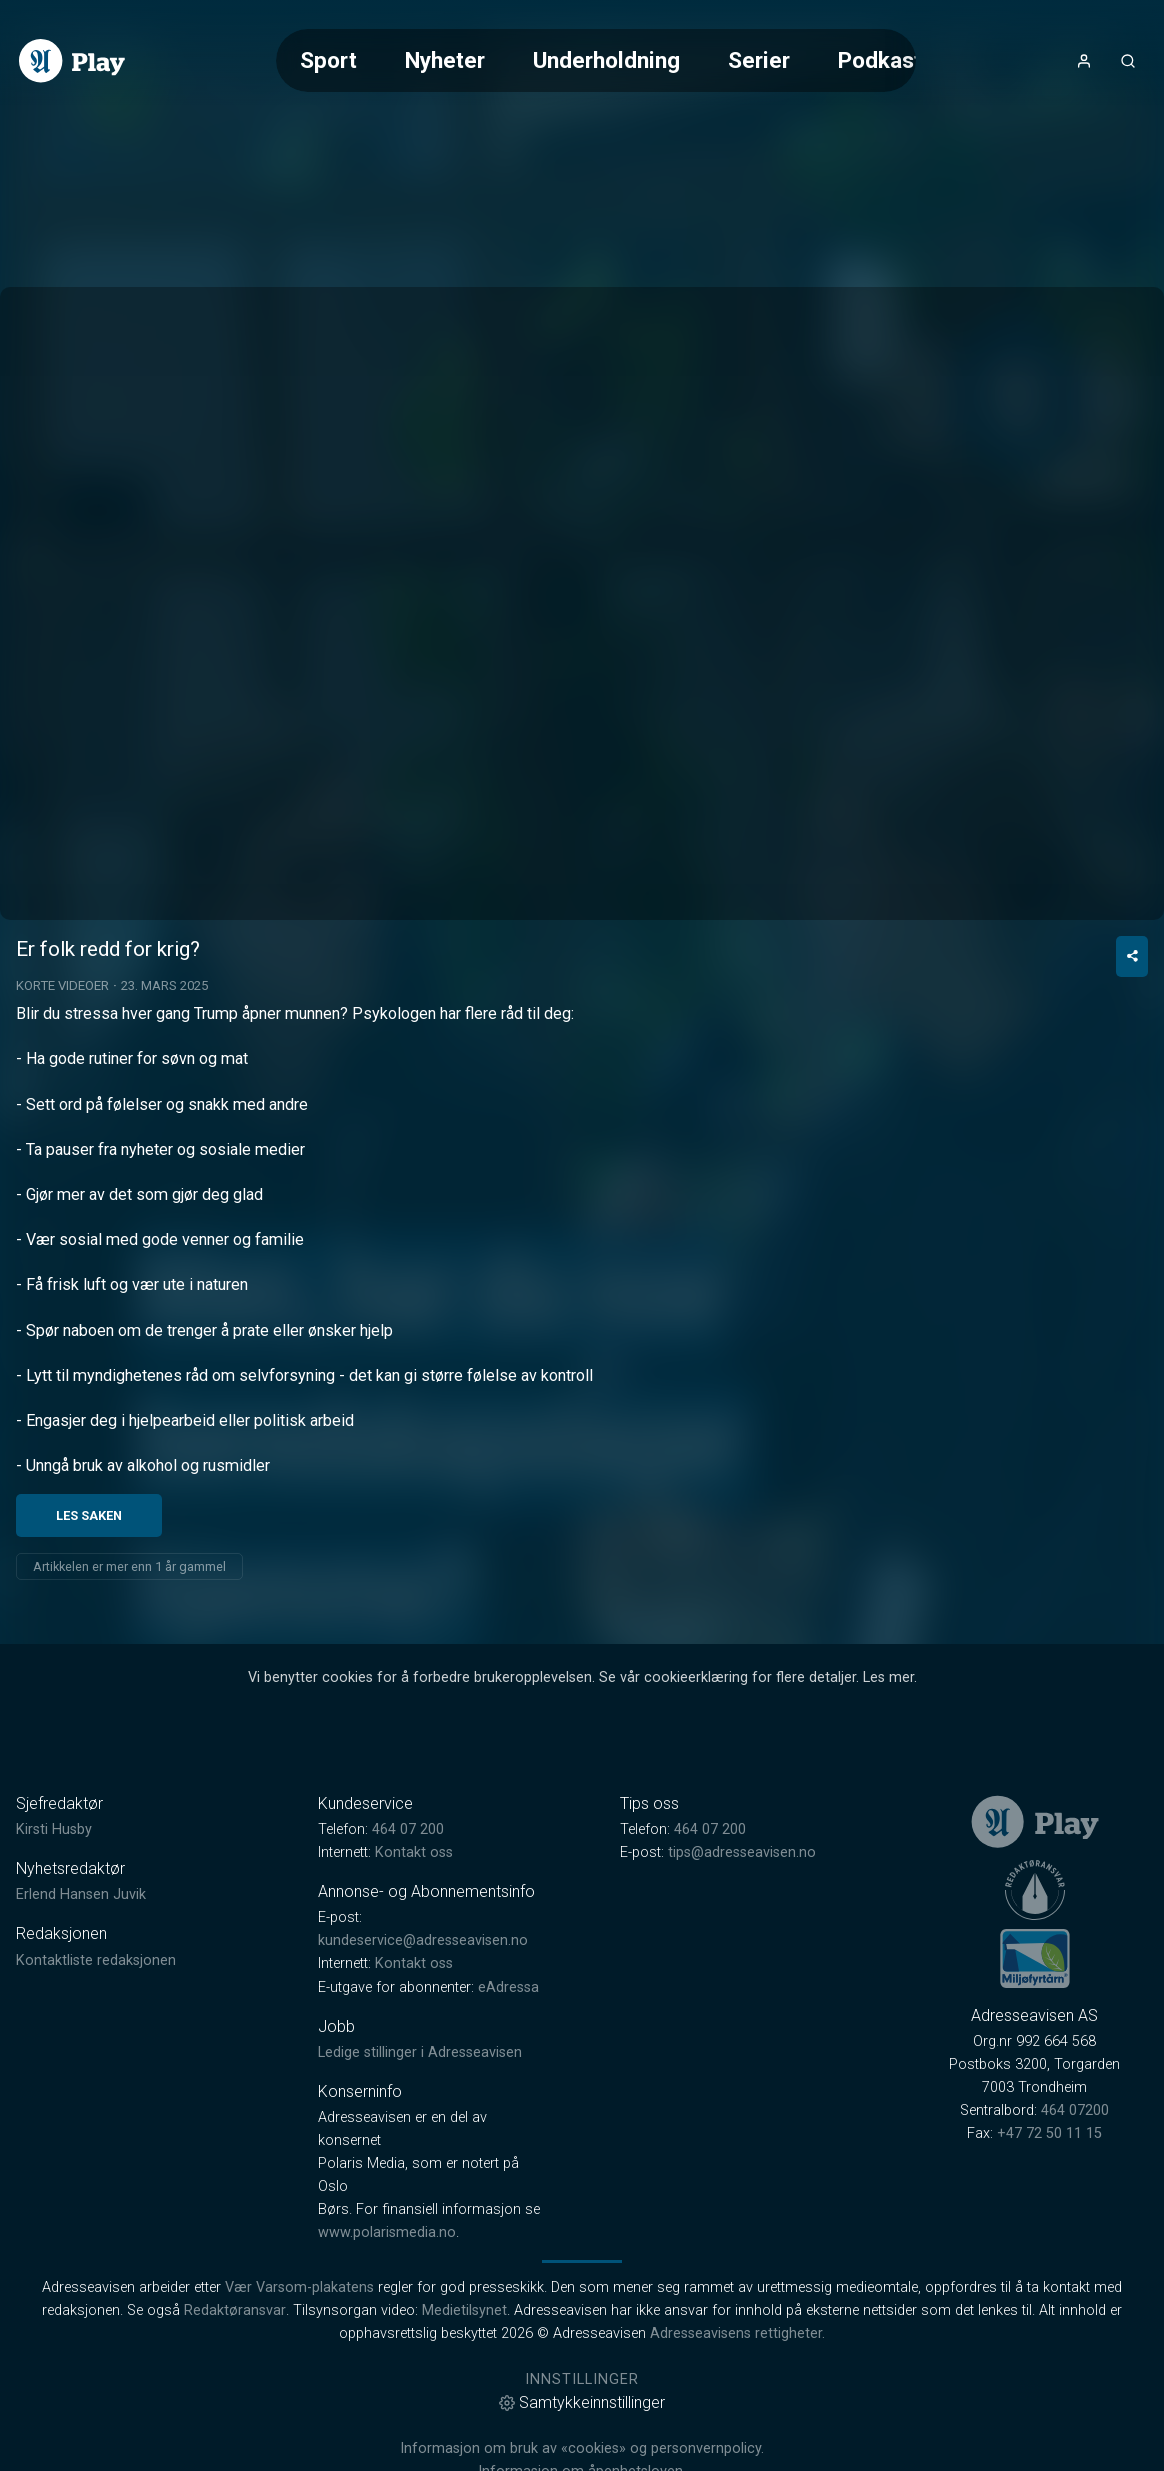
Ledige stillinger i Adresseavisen (420, 2109)
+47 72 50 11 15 (1049, 2191)
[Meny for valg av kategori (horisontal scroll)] (596, 60)
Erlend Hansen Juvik (81, 1952)
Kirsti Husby (54, 1886)
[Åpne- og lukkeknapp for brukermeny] (1084, 61)
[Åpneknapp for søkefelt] (1128, 61)
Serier (759, 60)
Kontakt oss (414, 1909)
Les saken (89, 1572)
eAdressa (508, 2044)
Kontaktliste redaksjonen (96, 2017)
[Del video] (1132, 1013)
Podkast (880, 60)
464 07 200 (408, 1886)
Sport (328, 60)
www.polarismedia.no (387, 2289)
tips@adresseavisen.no (742, 1909)
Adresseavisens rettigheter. (737, 2391)
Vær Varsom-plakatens (299, 2344)
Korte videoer (62, 1042)
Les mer (888, 1734)
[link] (72, 61)
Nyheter (445, 60)
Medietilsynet (464, 2368)
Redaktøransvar (235, 2368)
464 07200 (1075, 2167)
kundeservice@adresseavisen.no (423, 1998)
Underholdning (606, 60)
